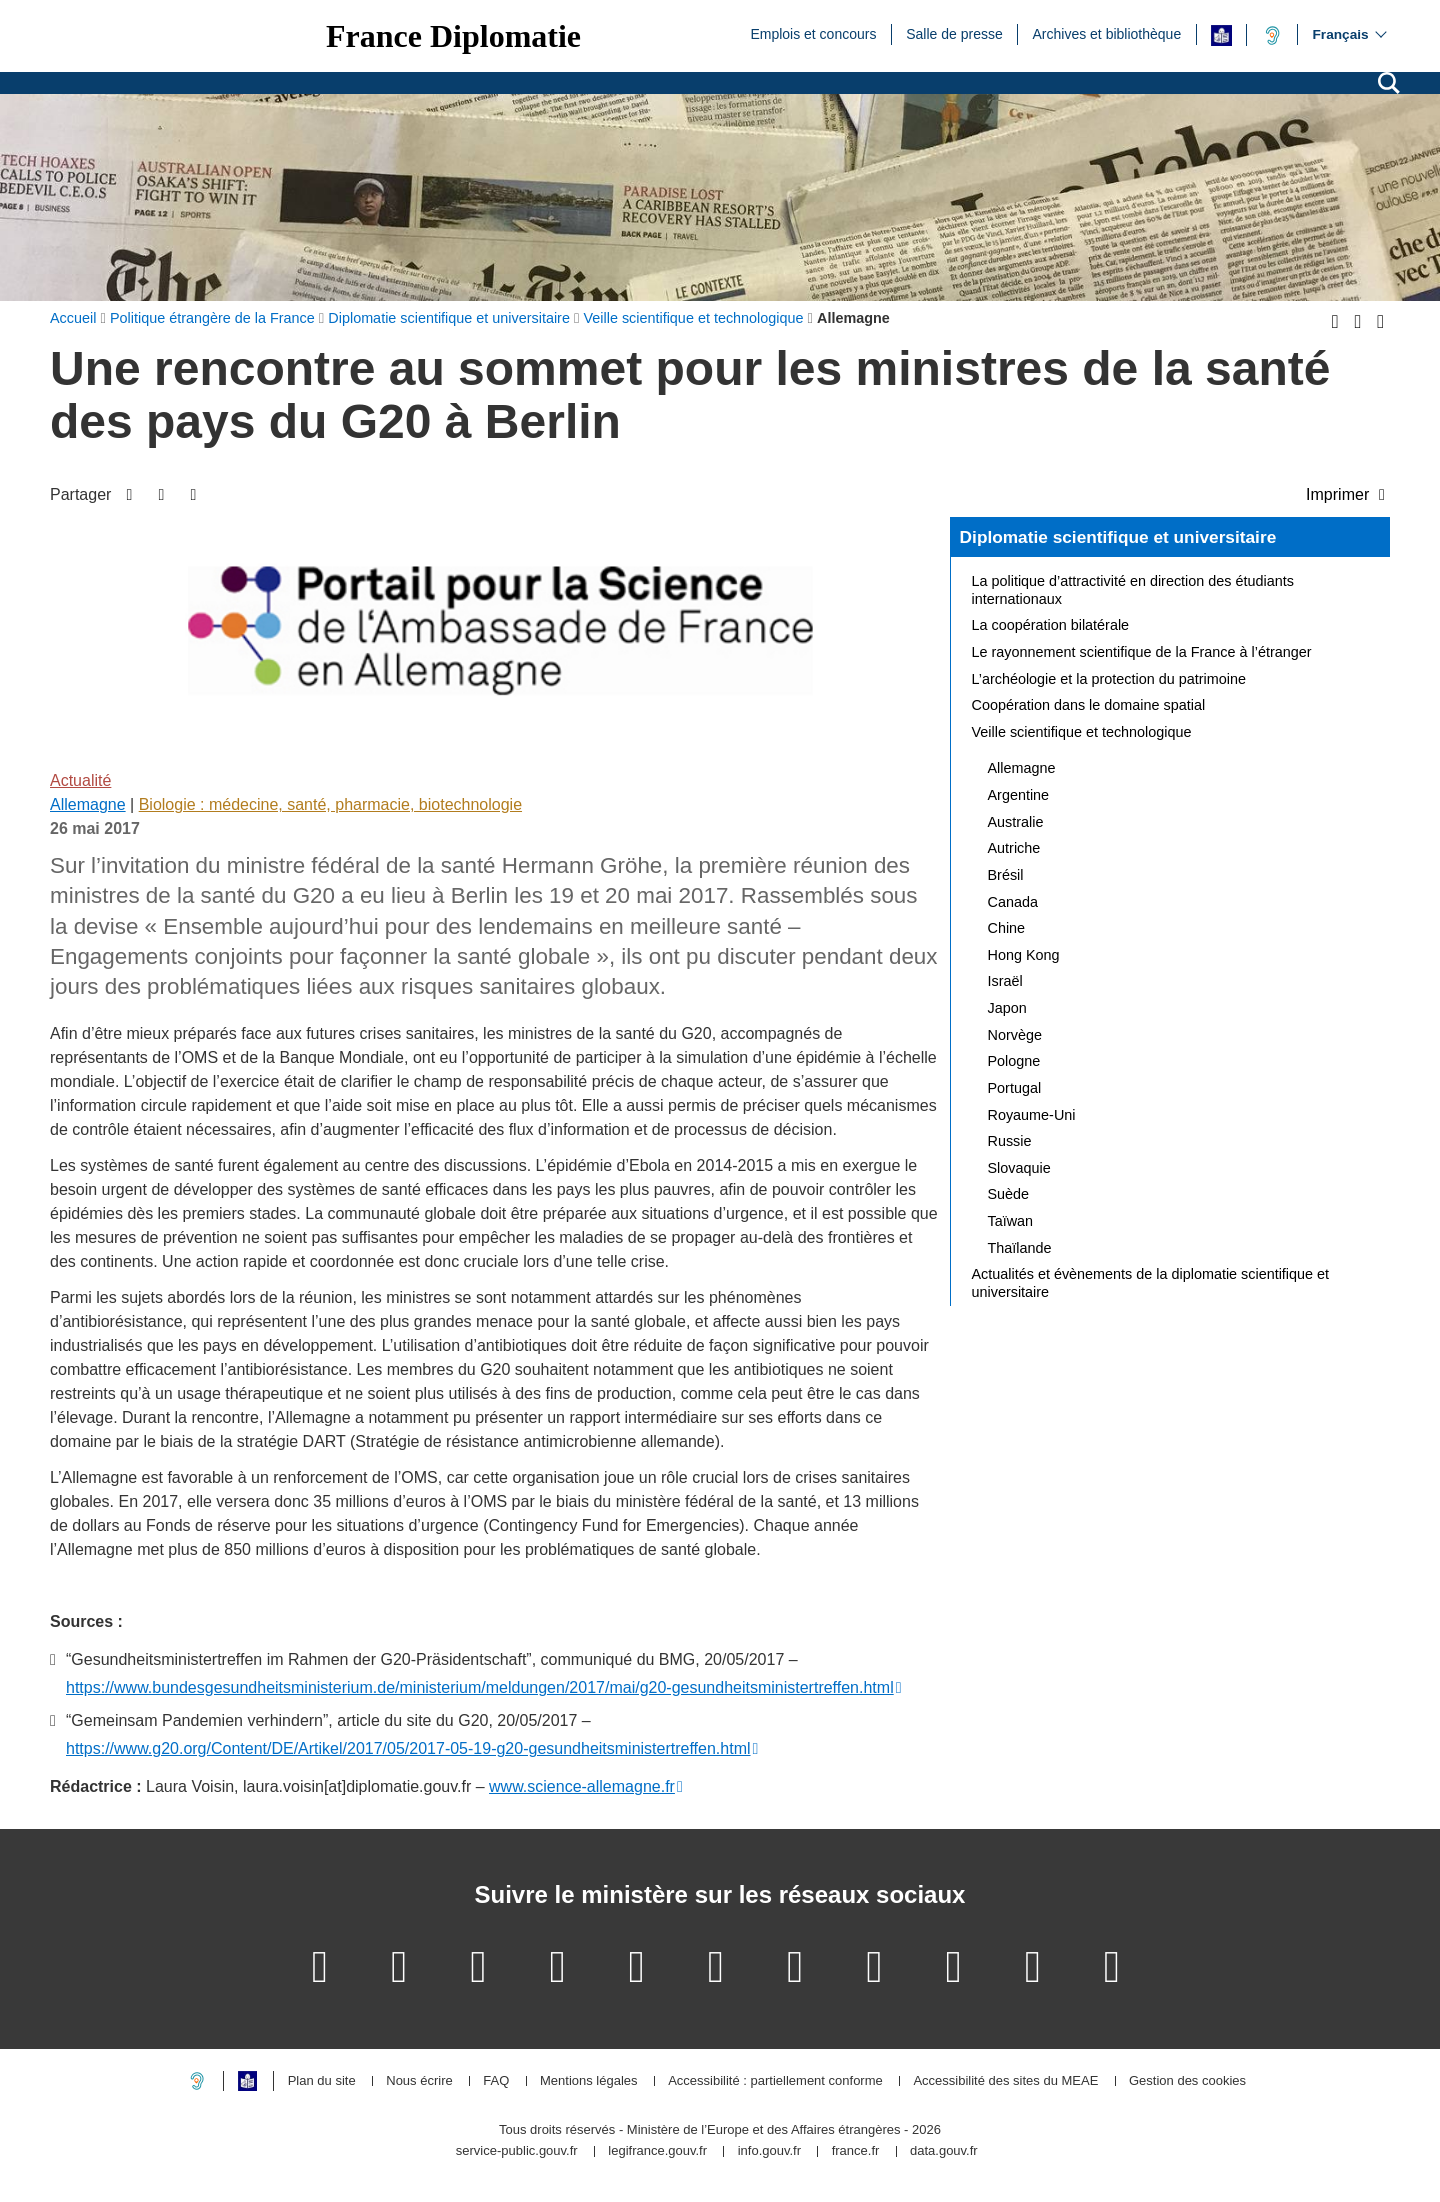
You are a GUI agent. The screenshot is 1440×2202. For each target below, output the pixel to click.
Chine (1007, 928)
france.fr (856, 2151)
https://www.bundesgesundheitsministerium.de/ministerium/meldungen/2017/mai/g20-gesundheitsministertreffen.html (480, 1687)
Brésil (1006, 875)
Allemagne (88, 804)
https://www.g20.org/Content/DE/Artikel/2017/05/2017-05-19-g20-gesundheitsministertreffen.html (408, 1748)
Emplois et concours (813, 33)
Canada (1013, 902)
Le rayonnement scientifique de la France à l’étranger (1142, 652)
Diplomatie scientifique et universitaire (1118, 537)
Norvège (1015, 1035)
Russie (1010, 1141)
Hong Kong (1024, 955)
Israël (1005, 981)
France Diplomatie (453, 36)
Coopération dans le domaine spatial (1089, 705)
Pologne (1014, 1061)
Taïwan (1011, 1221)
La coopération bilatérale (1051, 625)
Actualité (80, 780)
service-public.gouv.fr (517, 2151)
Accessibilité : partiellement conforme (775, 2081)
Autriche (1014, 848)
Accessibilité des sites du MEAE (1005, 2081)
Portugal (1015, 1088)
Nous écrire (419, 2081)
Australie (1016, 822)
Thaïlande (1020, 1248)
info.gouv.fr (769, 2151)
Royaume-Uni (1032, 1115)
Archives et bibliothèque (1107, 33)
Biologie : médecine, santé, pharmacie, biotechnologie (330, 804)
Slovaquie (1019, 1168)
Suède (1009, 1194)
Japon (1007, 1008)
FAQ (496, 2081)
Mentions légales (589, 2081)
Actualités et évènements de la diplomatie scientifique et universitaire (1151, 1283)
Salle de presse (954, 33)
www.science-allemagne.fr (582, 1786)
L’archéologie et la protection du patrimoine (1109, 679)
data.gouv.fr (944, 2151)
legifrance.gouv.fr (657, 2151)
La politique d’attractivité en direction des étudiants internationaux (1133, 590)
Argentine (1019, 795)
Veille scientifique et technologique (1082, 732)
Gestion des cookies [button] (1187, 2081)
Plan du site (322, 2081)
